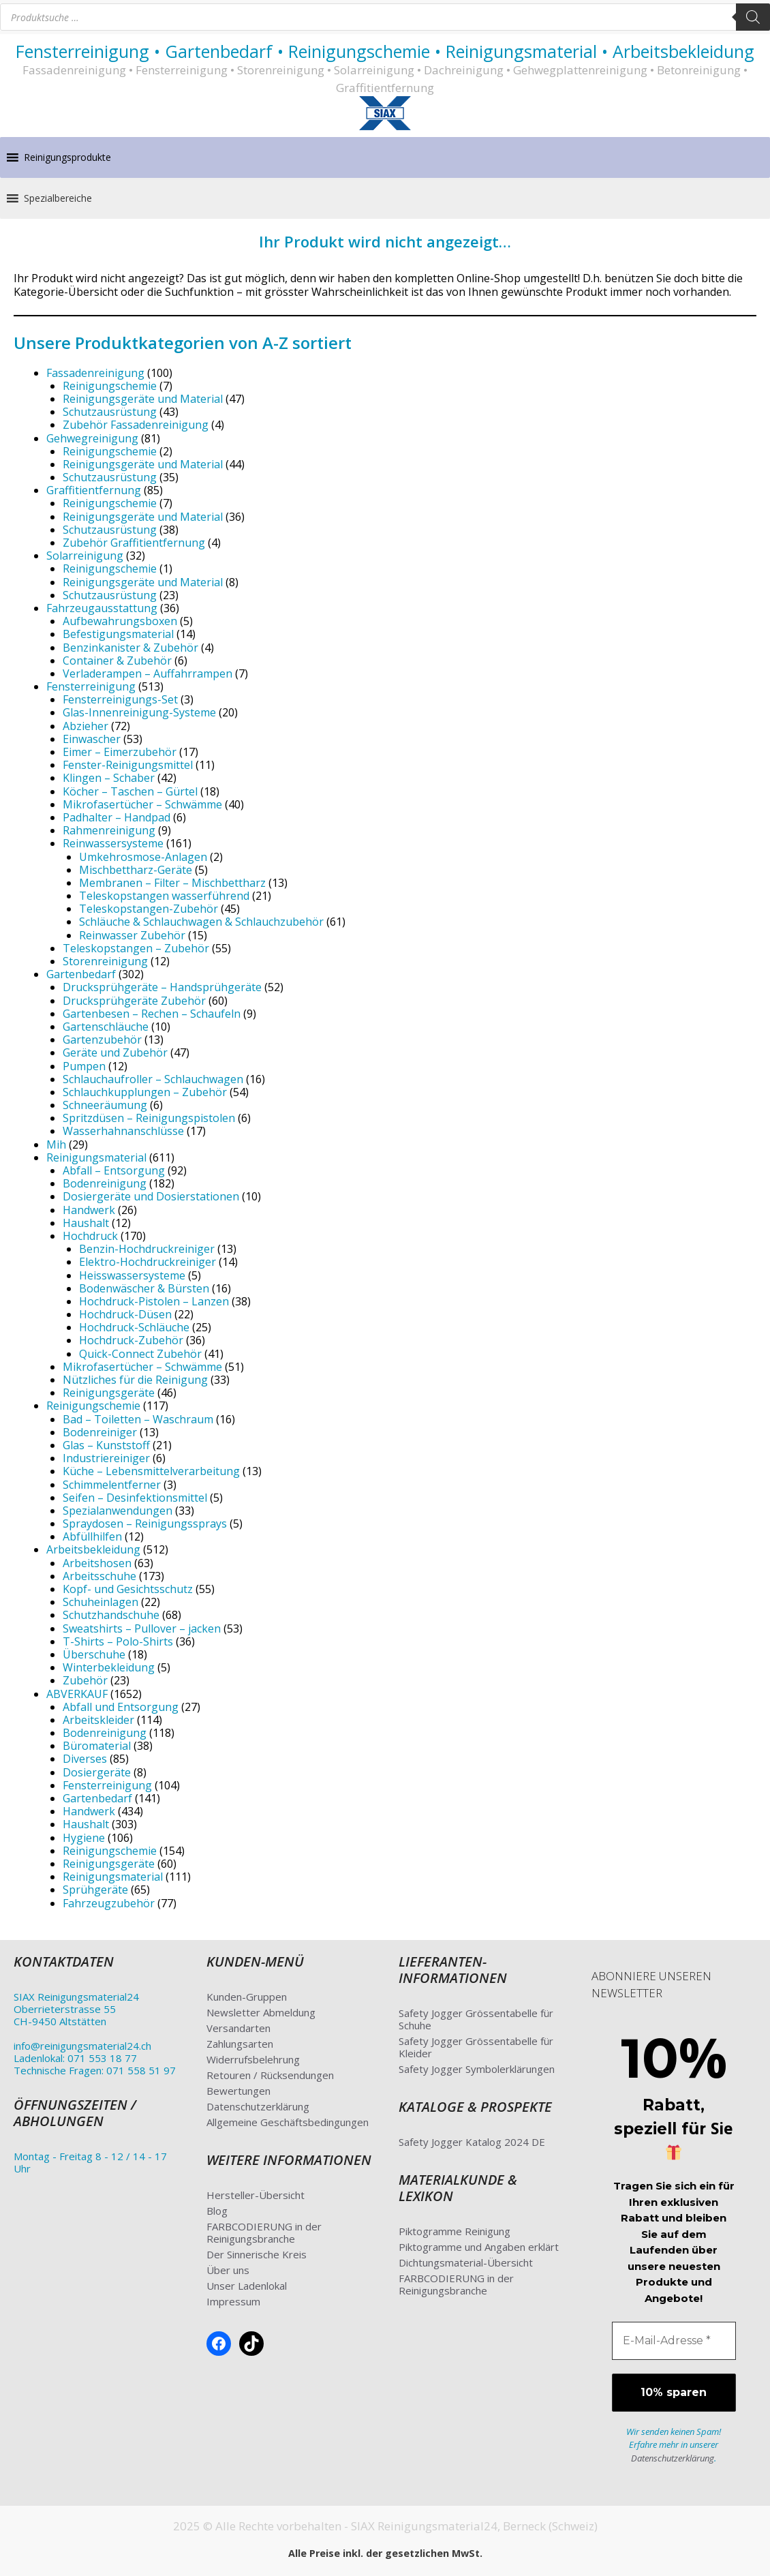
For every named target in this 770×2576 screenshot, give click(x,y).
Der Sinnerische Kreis (256, 2254)
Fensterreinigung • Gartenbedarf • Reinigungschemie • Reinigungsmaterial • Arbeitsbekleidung (385, 51)
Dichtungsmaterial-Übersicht (466, 2262)
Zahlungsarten (239, 2043)
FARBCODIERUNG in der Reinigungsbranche (264, 2232)
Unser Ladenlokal (246, 2285)
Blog (217, 2210)
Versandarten (238, 2028)
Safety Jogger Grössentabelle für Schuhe (476, 2019)
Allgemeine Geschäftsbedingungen (287, 2122)
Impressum (233, 2301)
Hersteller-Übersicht (255, 2195)
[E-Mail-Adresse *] (674, 2341)
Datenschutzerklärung (257, 2106)
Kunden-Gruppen (246, 1996)
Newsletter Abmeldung (260, 2012)
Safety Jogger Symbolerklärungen (477, 2069)
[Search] (753, 17)
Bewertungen (238, 2090)
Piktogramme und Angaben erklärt (479, 2247)
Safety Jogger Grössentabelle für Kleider (476, 2047)
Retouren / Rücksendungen (270, 2075)
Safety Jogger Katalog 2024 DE (472, 2142)
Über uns (227, 2270)
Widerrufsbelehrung (253, 2059)
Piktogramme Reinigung (454, 2231)
